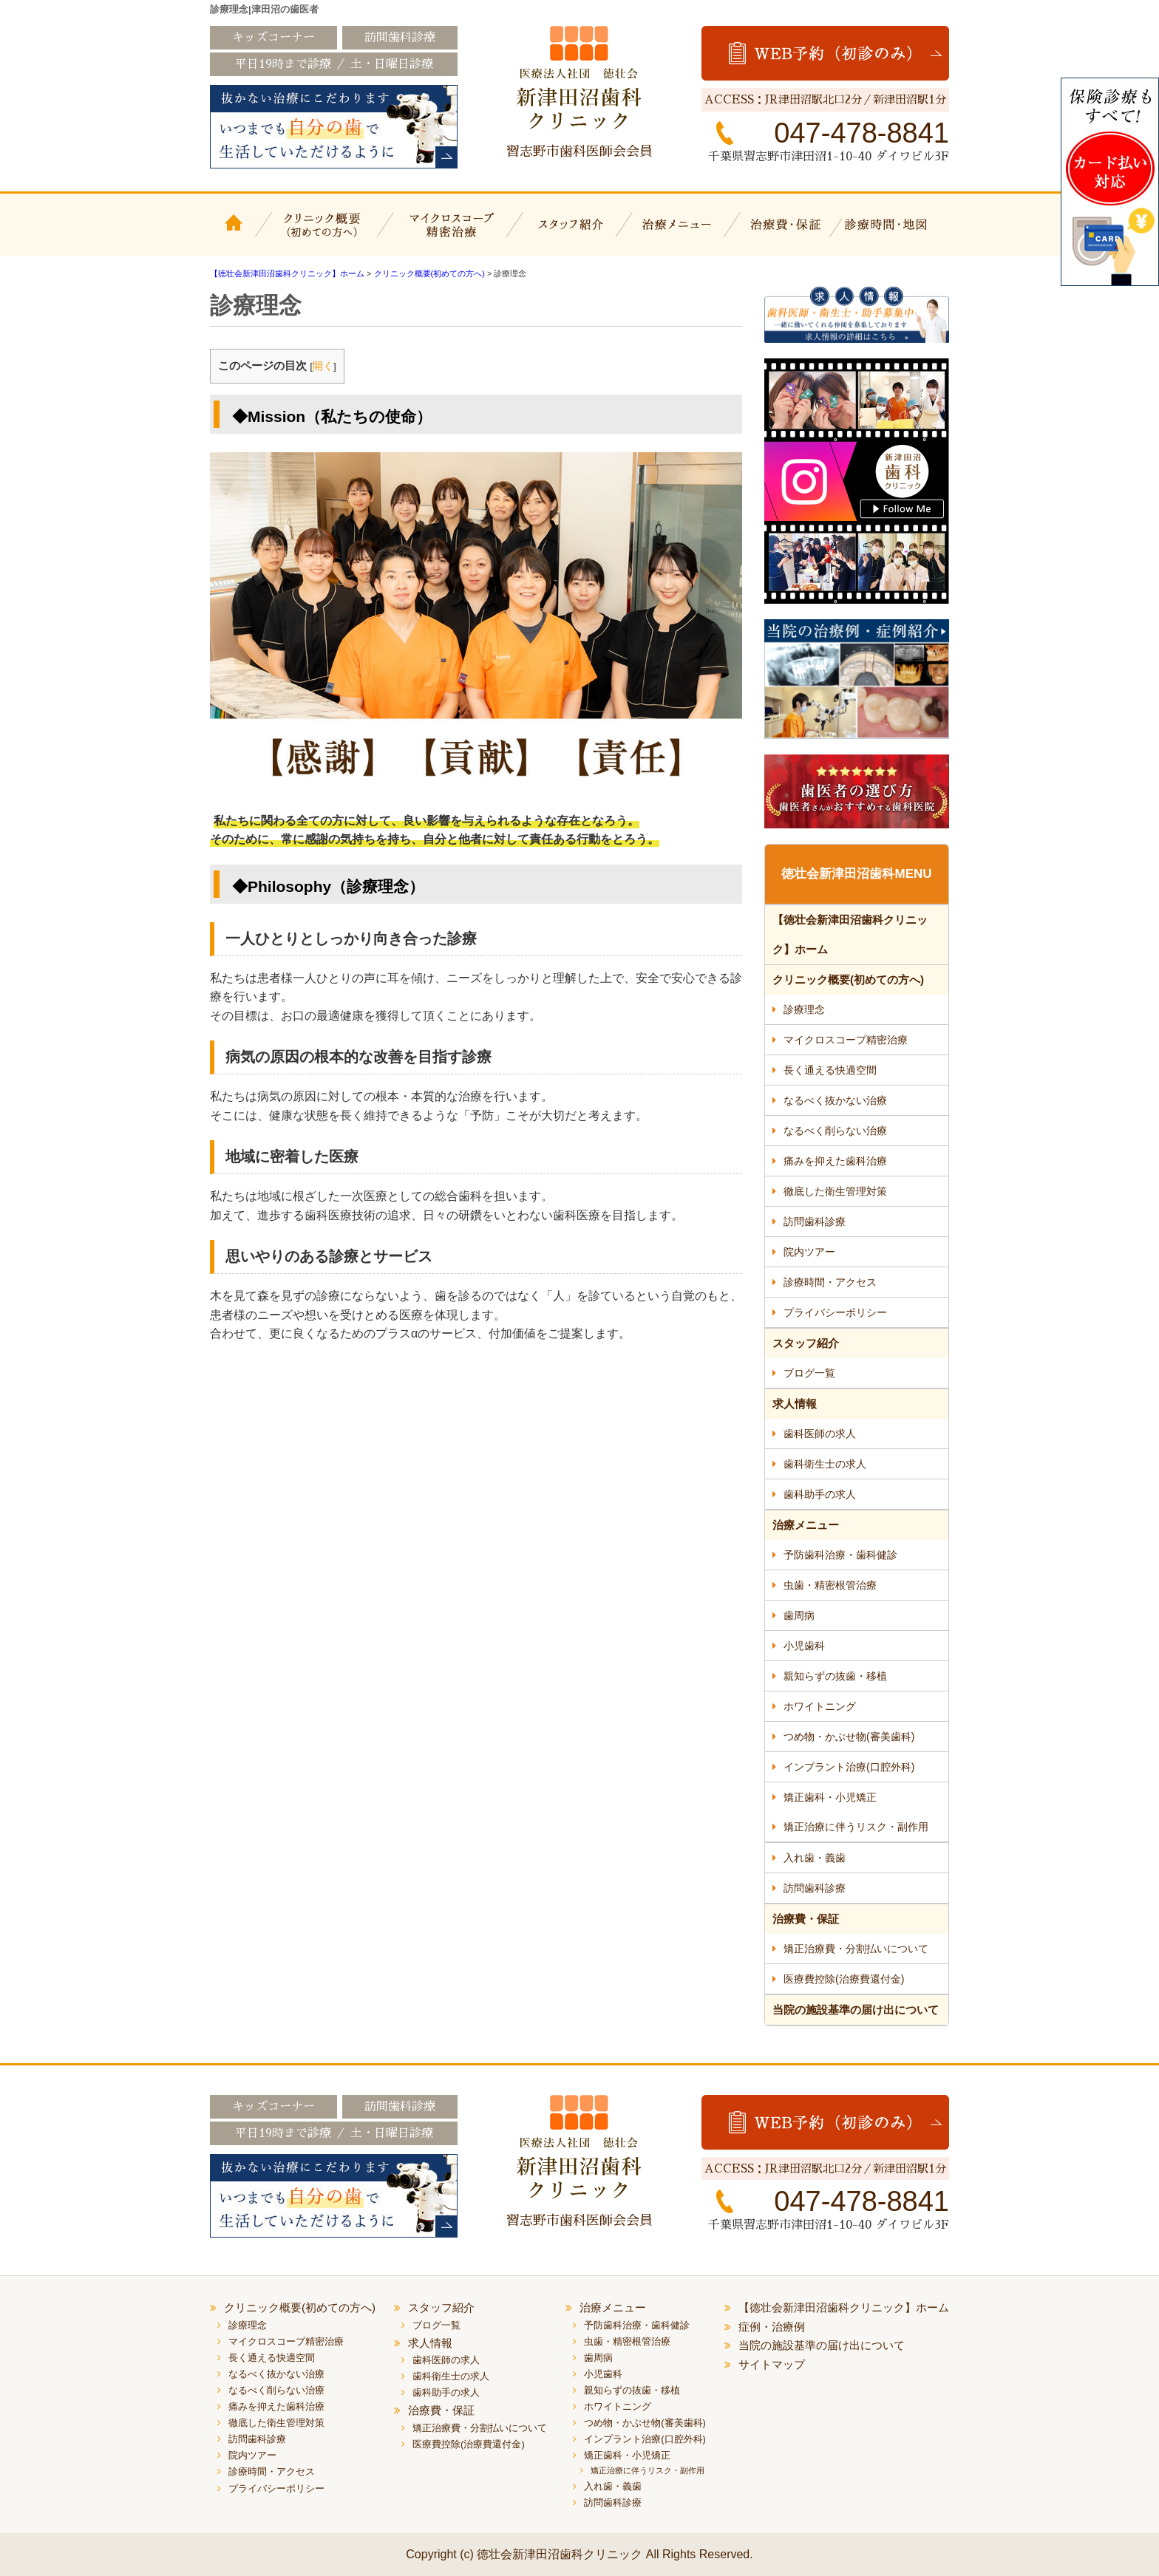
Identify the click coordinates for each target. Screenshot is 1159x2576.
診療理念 (804, 1009)
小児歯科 (804, 1646)
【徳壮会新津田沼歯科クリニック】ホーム (236, 234)
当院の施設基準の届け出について (855, 2009)
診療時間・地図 (895, 234)
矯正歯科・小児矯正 (830, 1797)
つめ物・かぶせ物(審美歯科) (849, 1736)
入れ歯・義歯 (815, 1858)
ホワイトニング (820, 1706)
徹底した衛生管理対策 (835, 1191)
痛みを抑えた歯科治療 (835, 1161)
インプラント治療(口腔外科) (849, 1767)
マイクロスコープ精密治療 (448, 234)
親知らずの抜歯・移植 (835, 1676)
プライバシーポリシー (835, 1312)
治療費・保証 (788, 234)
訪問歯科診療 (815, 1221)
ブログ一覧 (809, 1373)
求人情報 (794, 1403)
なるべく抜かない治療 (835, 1100)
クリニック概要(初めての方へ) (323, 234)
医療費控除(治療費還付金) (844, 1979)
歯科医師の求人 (820, 1433)
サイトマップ (771, 2364)
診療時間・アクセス (830, 1282)
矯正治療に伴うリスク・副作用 (856, 1827)
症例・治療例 (771, 2326)
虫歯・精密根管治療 (830, 1585)
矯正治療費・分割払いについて (856, 1949)
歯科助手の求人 (820, 1494)
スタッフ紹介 (568, 234)
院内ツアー (809, 1252)
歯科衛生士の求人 (825, 1464)
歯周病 (799, 1615)
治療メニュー (679, 234)
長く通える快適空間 (830, 1070)
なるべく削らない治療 (835, 1131)
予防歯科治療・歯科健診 (840, 1555)
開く (323, 366)
